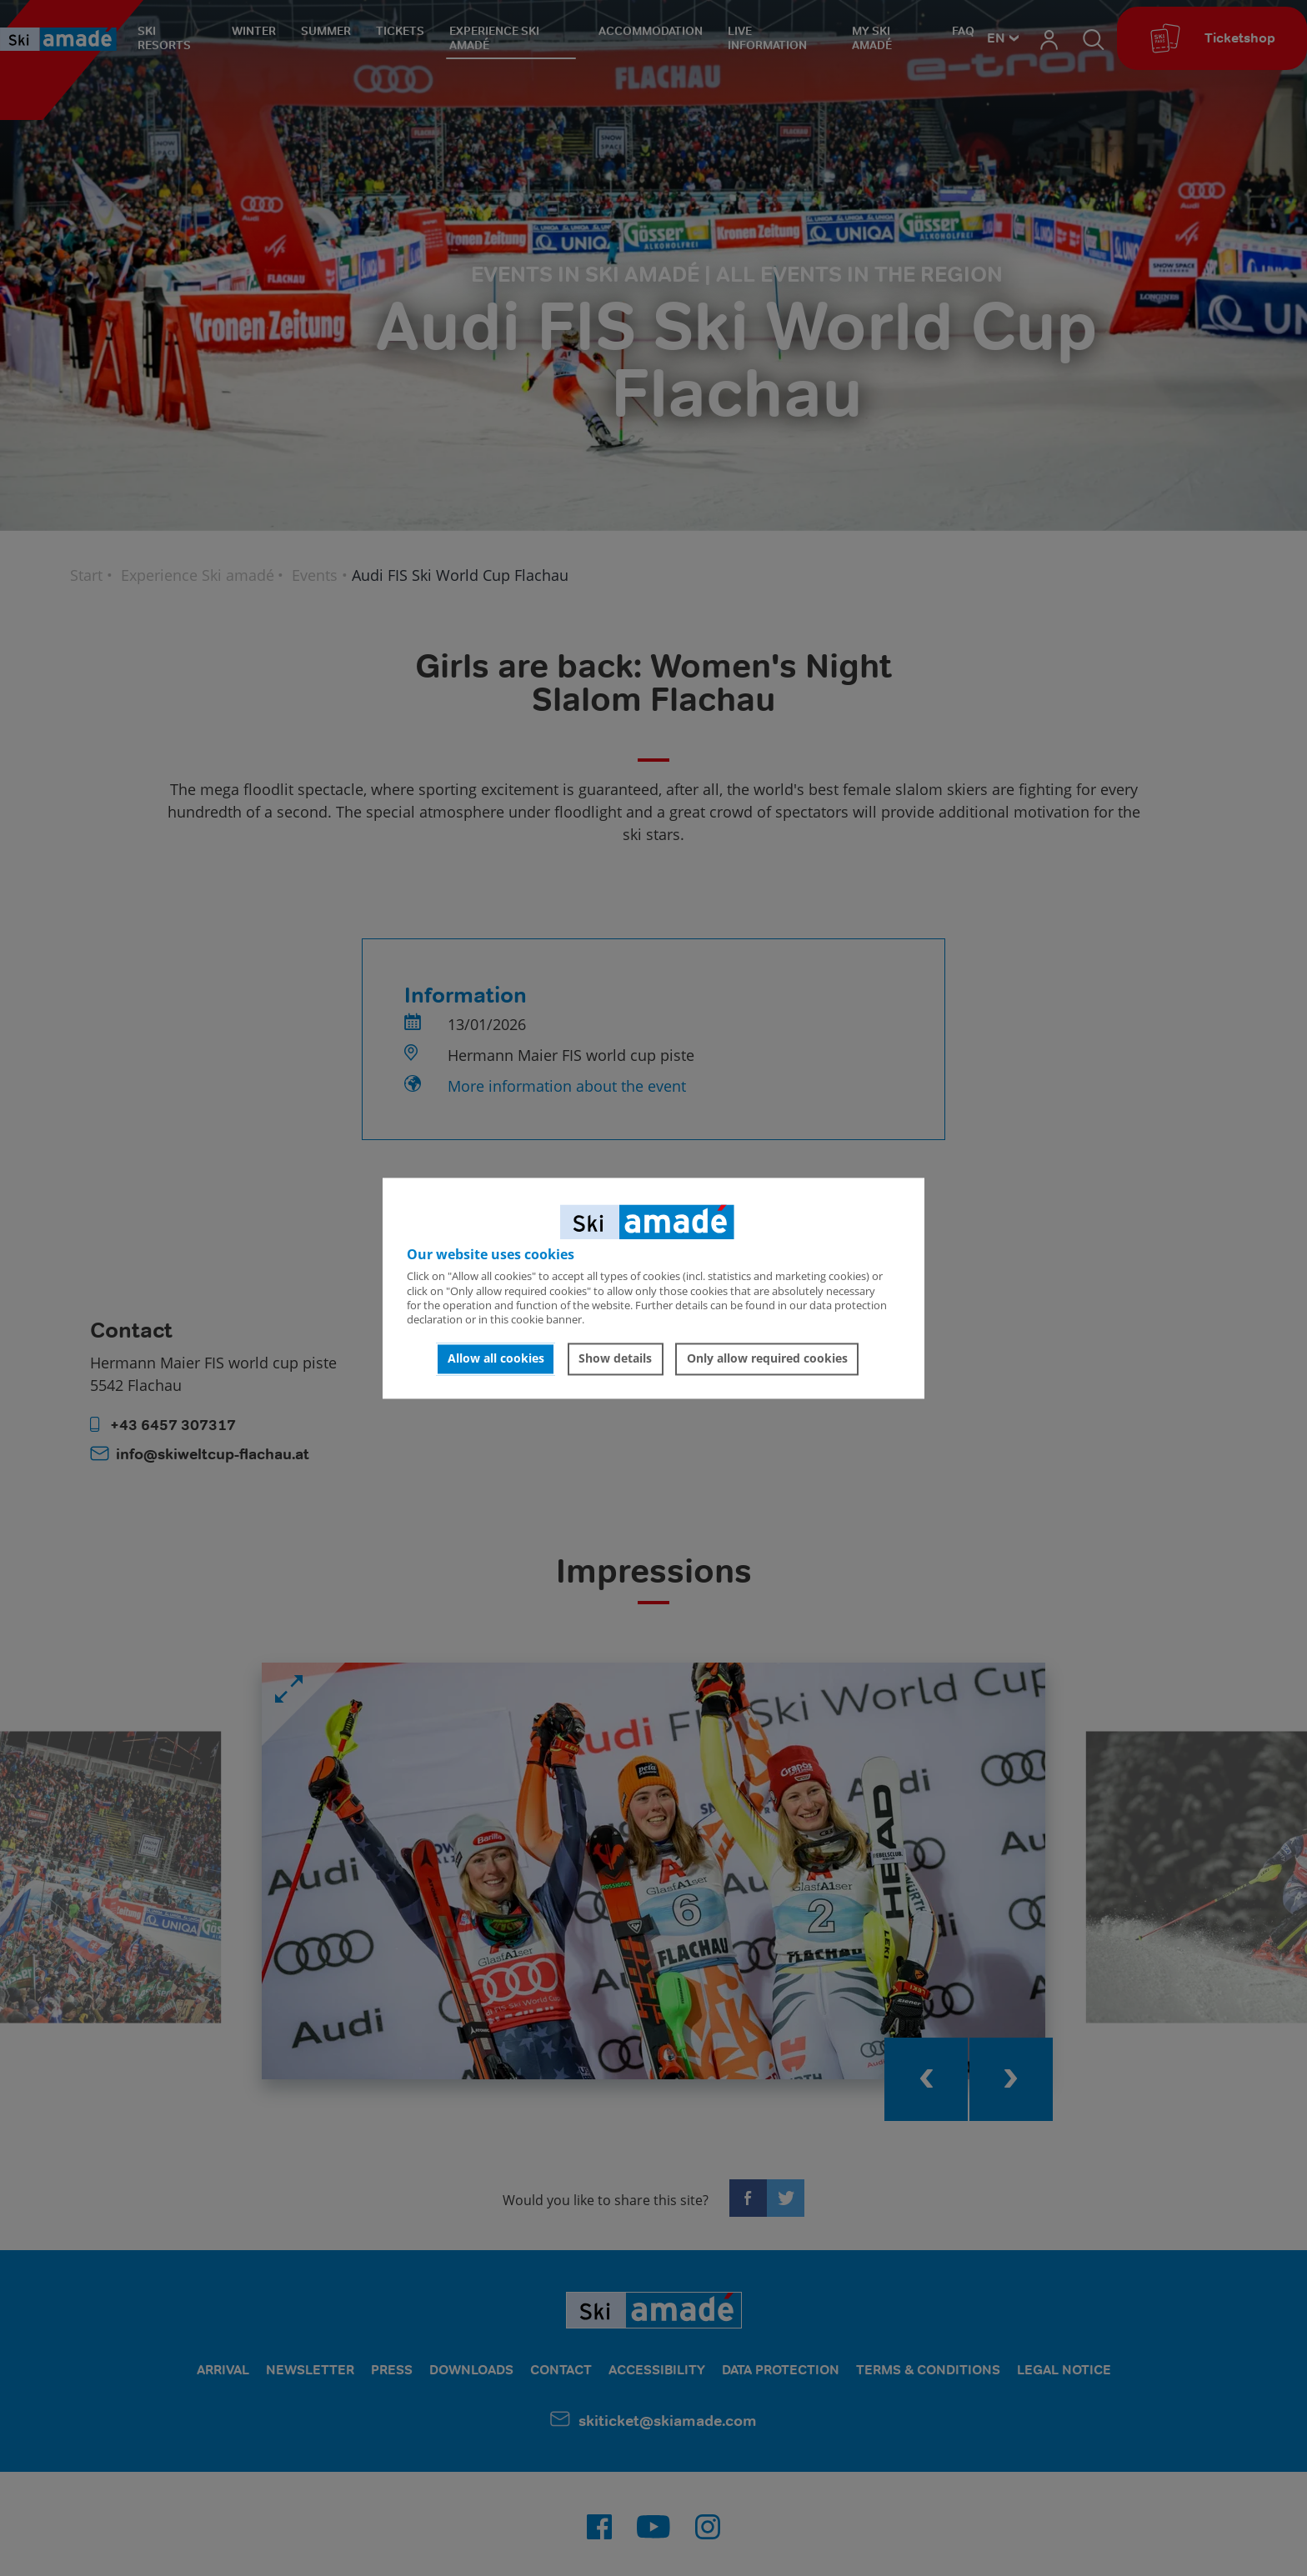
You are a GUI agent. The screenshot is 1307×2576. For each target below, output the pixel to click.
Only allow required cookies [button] (767, 1359)
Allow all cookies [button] (496, 1359)
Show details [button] (615, 1359)
